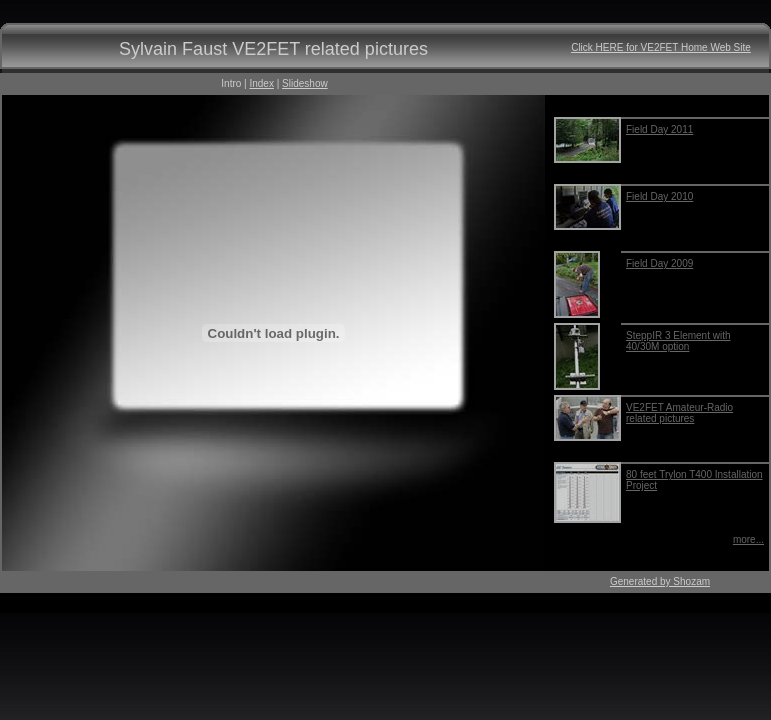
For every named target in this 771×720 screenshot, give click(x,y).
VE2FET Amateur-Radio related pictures (679, 413)
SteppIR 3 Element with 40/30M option (678, 341)
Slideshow (305, 83)
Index (261, 83)
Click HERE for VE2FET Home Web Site (661, 47)
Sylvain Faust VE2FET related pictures (273, 49)
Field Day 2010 (659, 196)
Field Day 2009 (659, 263)
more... (748, 539)
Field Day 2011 (659, 129)
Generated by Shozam (660, 581)
